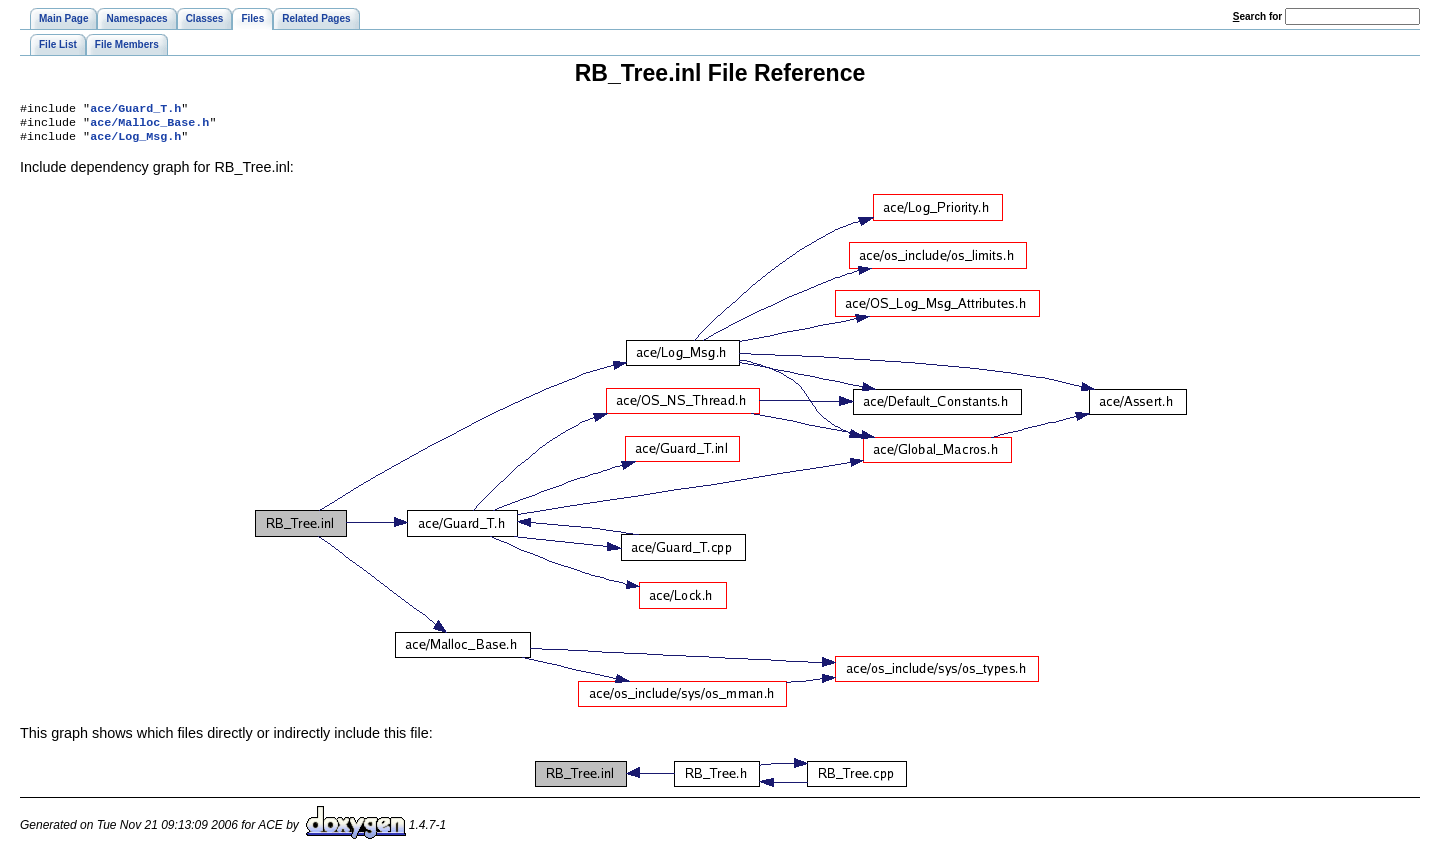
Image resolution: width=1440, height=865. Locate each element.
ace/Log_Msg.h (135, 142)
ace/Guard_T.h (135, 110)
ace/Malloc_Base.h (149, 126)
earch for (1257, 16)
